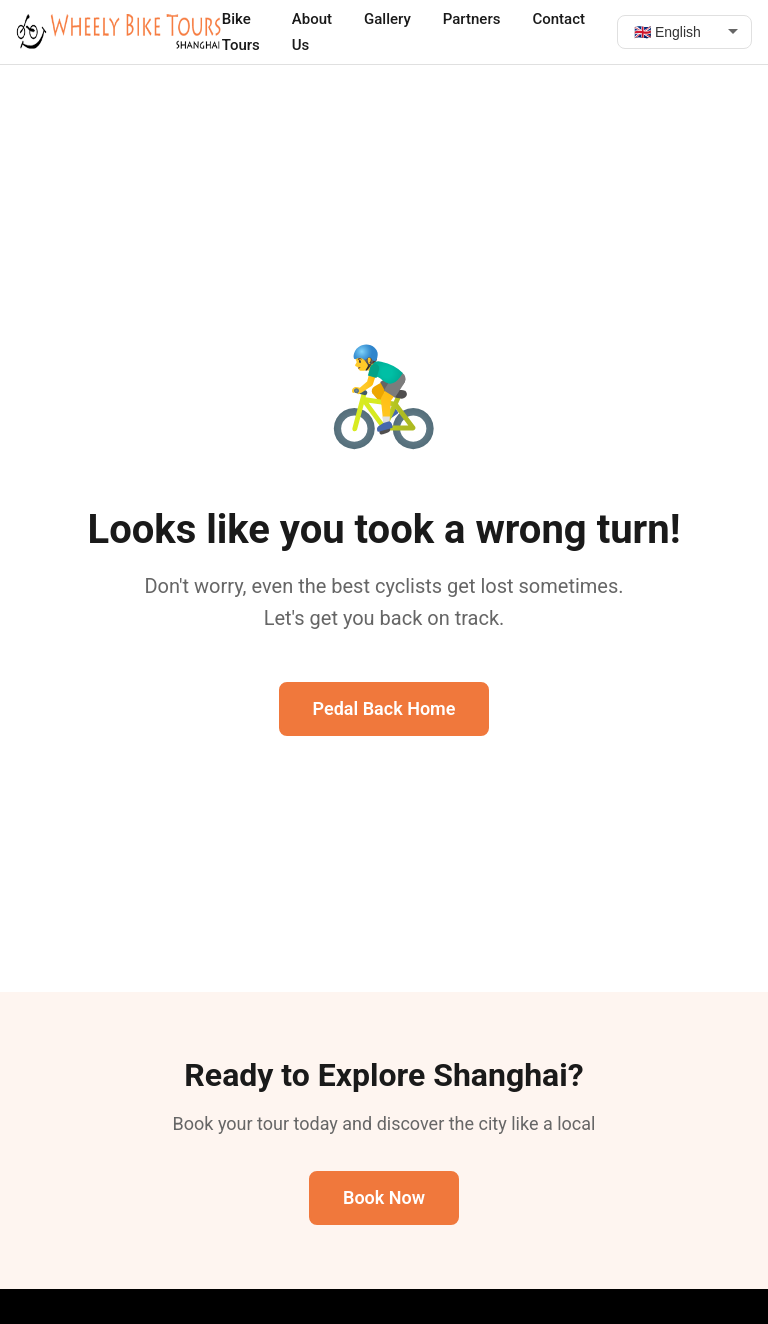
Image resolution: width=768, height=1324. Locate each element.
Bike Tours (241, 32)
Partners (472, 19)
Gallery (387, 19)
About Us (312, 32)
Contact (558, 19)
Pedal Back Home (384, 708)
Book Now (384, 1197)
